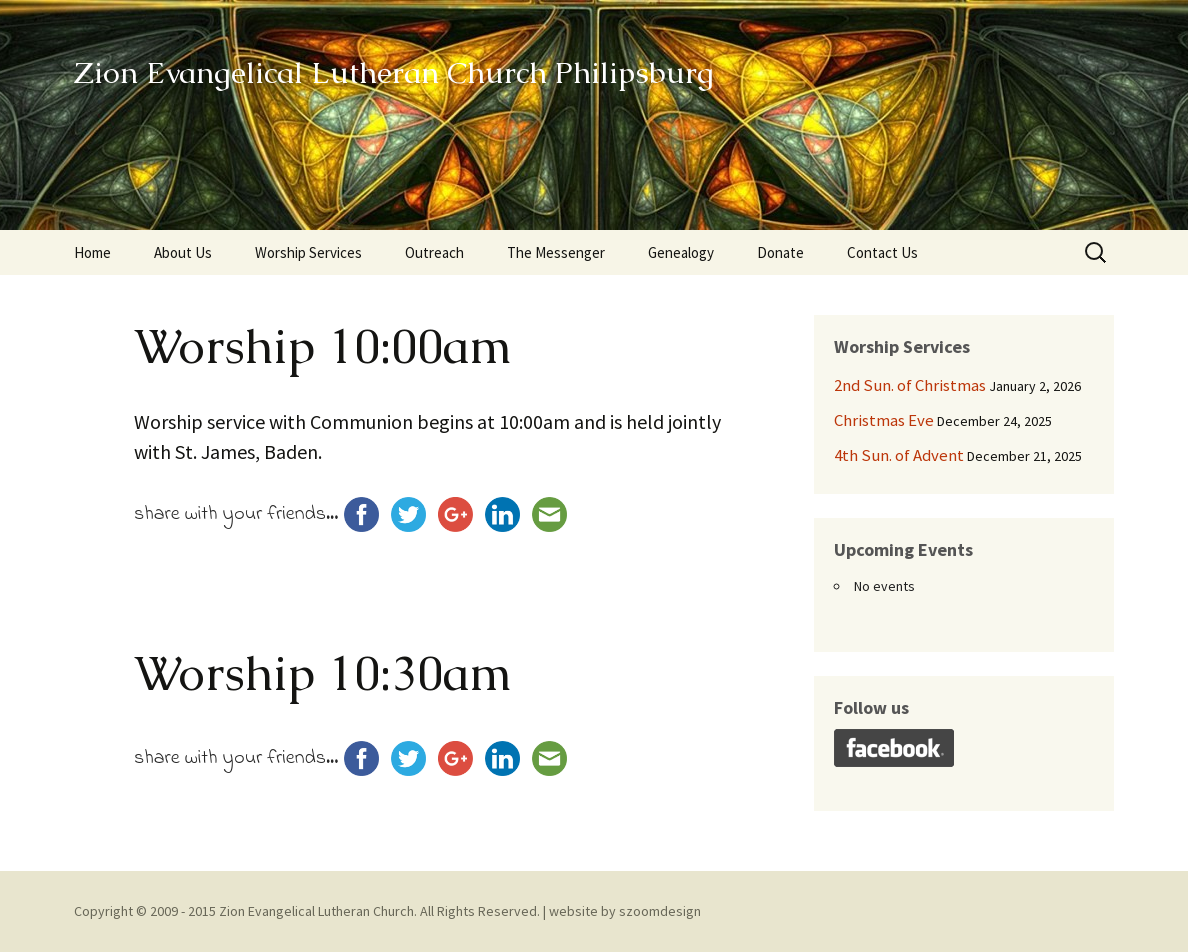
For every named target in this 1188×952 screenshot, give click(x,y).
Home (92, 252)
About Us (183, 252)
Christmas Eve (884, 420)
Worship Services (308, 252)
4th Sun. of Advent (899, 455)
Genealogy (681, 252)
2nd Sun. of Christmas (910, 385)
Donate (780, 252)
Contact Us (882, 252)
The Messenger (556, 252)
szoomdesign (660, 911)
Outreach (434, 252)
